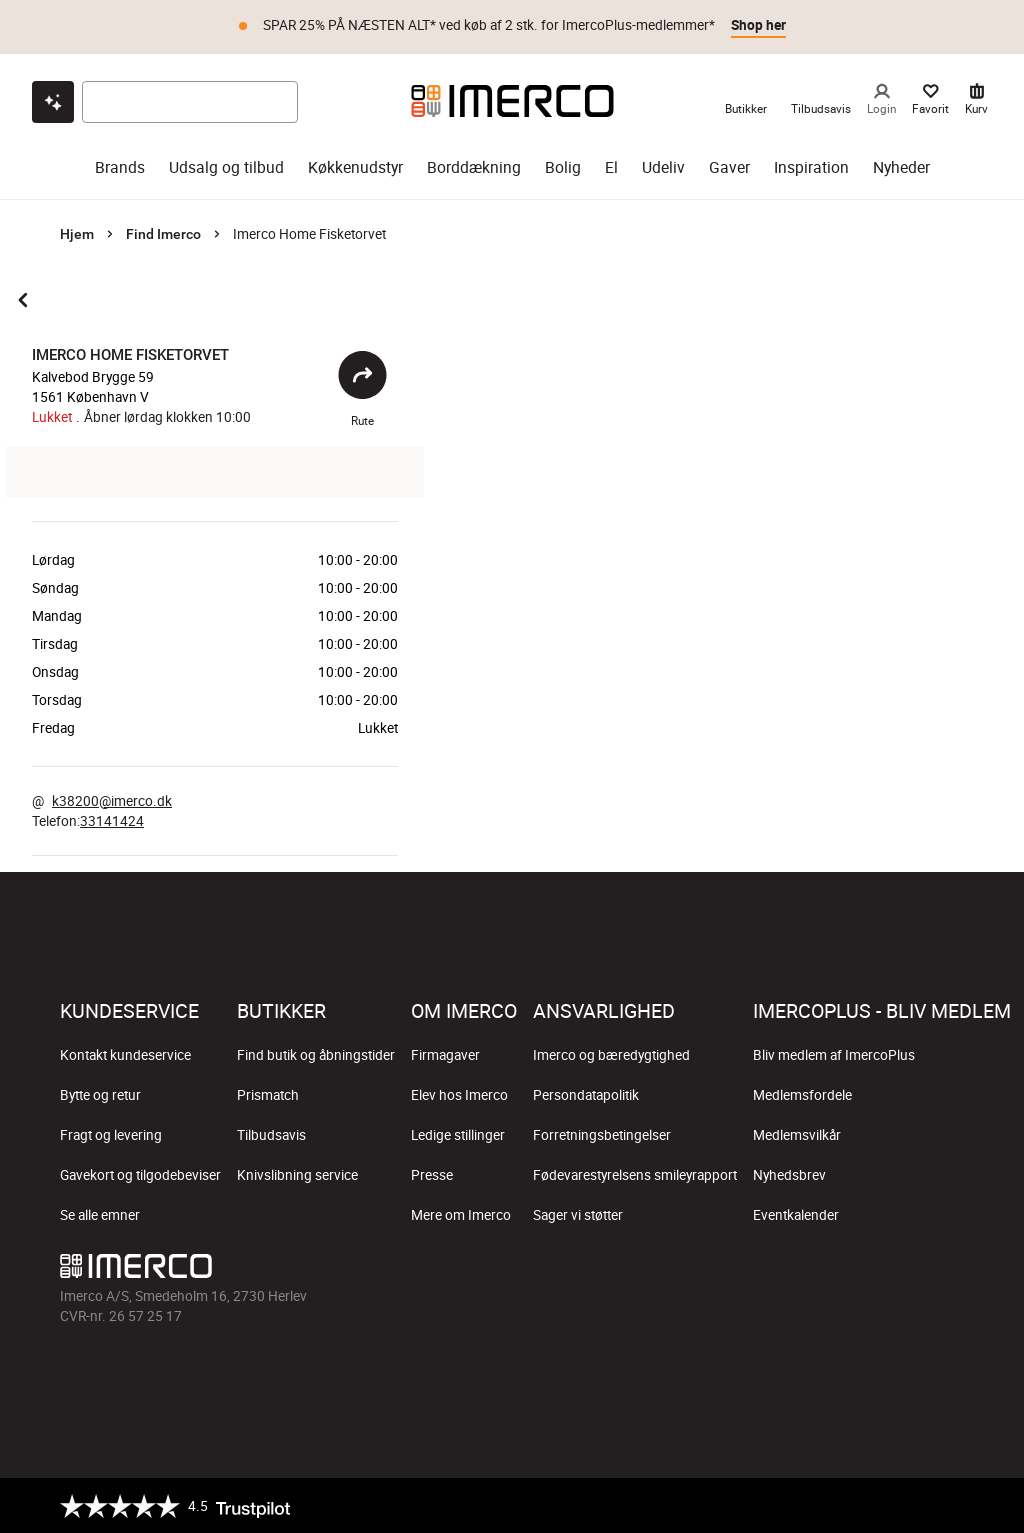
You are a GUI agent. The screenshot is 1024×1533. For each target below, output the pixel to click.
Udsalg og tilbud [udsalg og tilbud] (226, 166)
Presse (432, 1174)
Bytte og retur (100, 1094)
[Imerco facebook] (756, 1270)
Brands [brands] (120, 166)
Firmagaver (445, 1054)
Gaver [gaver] (729, 166)
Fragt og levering (111, 1134)
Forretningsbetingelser (602, 1134)
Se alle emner (100, 1214)
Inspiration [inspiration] (811, 166)
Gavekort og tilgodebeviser (140, 1174)
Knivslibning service (297, 1174)
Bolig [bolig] (563, 166)
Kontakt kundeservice (125, 1054)
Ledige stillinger (458, 1134)
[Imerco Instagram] (804, 1270)
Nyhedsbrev (789, 1174)
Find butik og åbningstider (316, 1054)
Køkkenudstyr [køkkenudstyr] (355, 166)
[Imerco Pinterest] (900, 1270)
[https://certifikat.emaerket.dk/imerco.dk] (946, 1505)
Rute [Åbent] (362, 389)
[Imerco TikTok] (852, 1270)
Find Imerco (163, 233)
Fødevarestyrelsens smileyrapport (635, 1174)
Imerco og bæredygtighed (611, 1054)
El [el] (611, 166)
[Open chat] (53, 101)
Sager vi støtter (578, 1214)
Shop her (758, 25)
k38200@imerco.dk (112, 800)
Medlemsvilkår (797, 1134)
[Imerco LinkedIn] (948, 1270)
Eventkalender (796, 1214)
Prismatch (268, 1094)
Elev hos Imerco (459, 1094)
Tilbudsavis (271, 1134)
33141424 (112, 820)
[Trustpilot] (175, 1505)
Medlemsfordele (802, 1094)
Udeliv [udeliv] (663, 166)
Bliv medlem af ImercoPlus (834, 1054)
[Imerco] (512, 100)
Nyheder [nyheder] (901, 166)
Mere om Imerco (461, 1214)
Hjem (77, 233)
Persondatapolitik (586, 1094)
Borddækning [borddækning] (474, 166)
